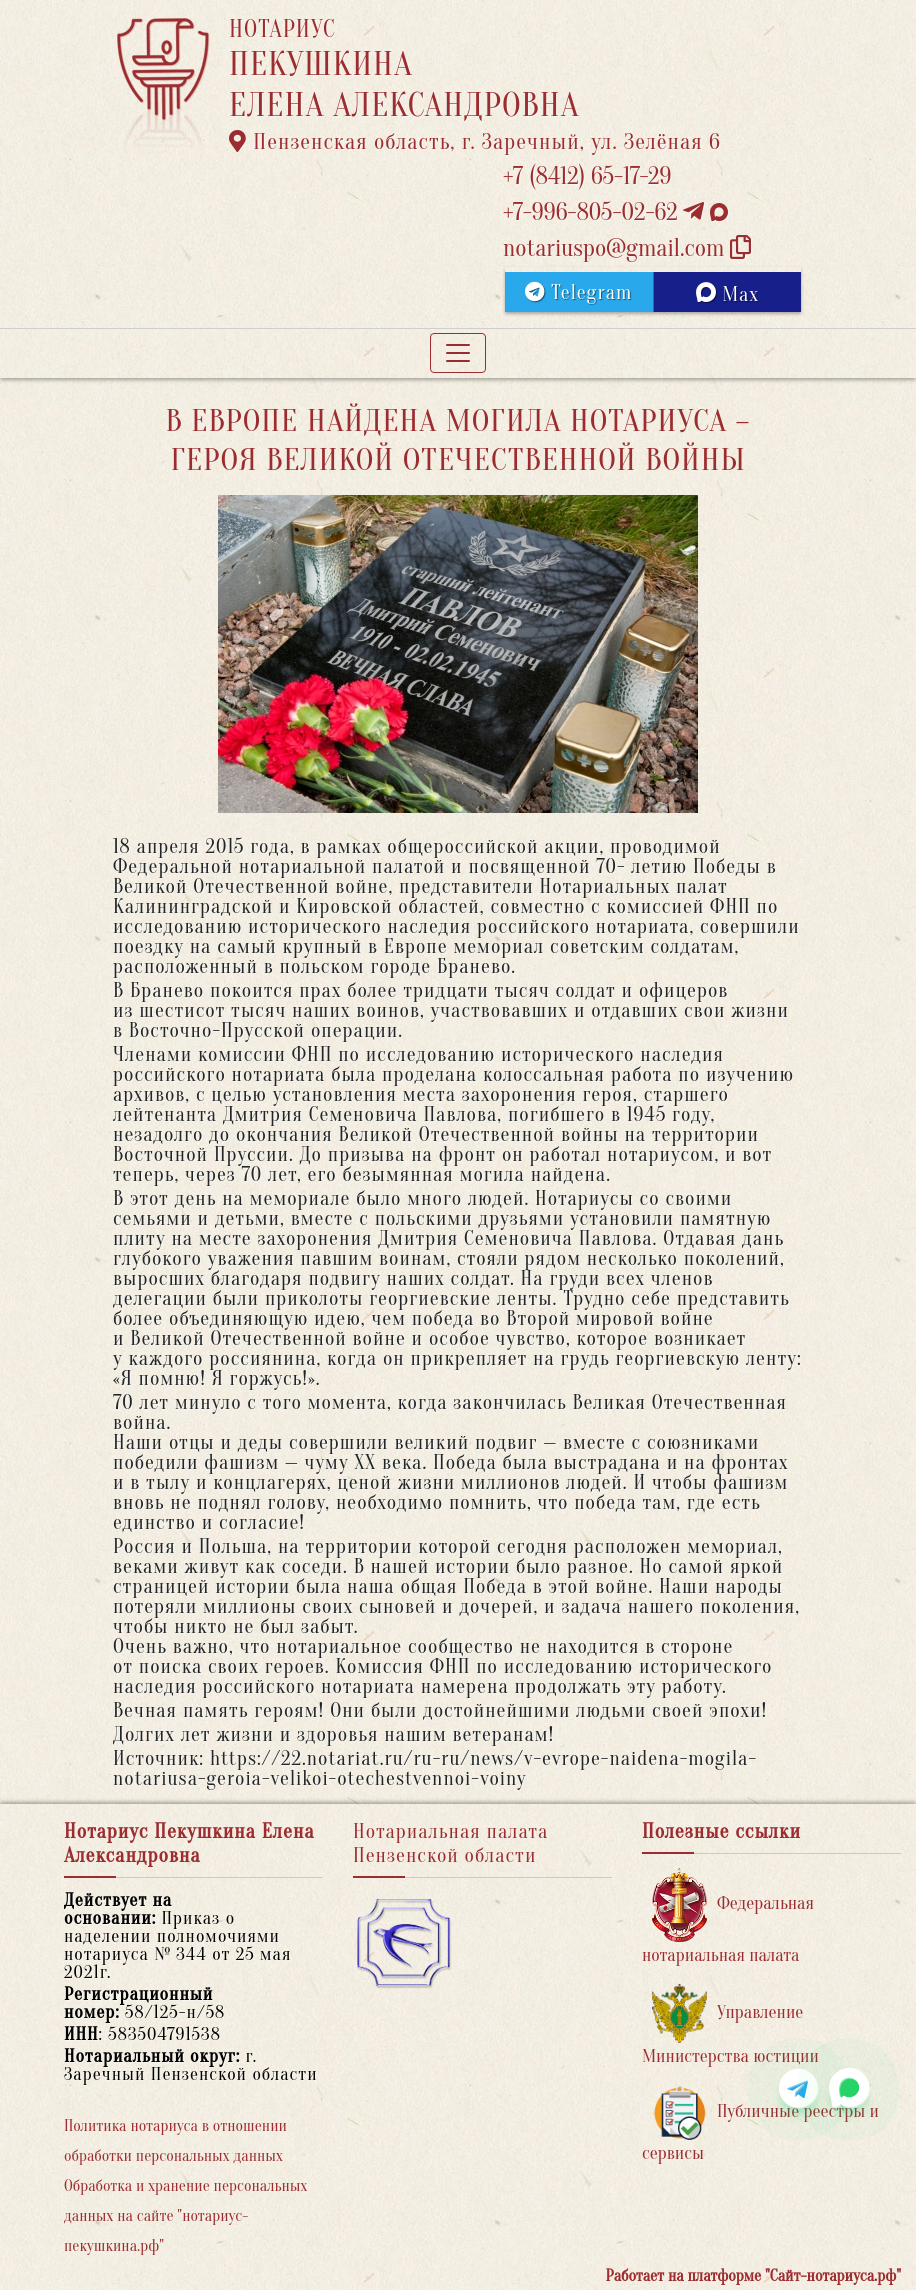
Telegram (578, 292)
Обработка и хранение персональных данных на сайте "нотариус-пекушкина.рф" (185, 2216)
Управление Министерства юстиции (730, 2025)
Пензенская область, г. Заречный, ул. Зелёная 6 (475, 142)
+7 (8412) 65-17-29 (587, 176)
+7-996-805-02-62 (615, 212)
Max (727, 294)
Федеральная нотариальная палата (728, 1916)
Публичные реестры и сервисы (760, 2124)
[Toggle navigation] (458, 353)
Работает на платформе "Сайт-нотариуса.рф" (753, 2276)
